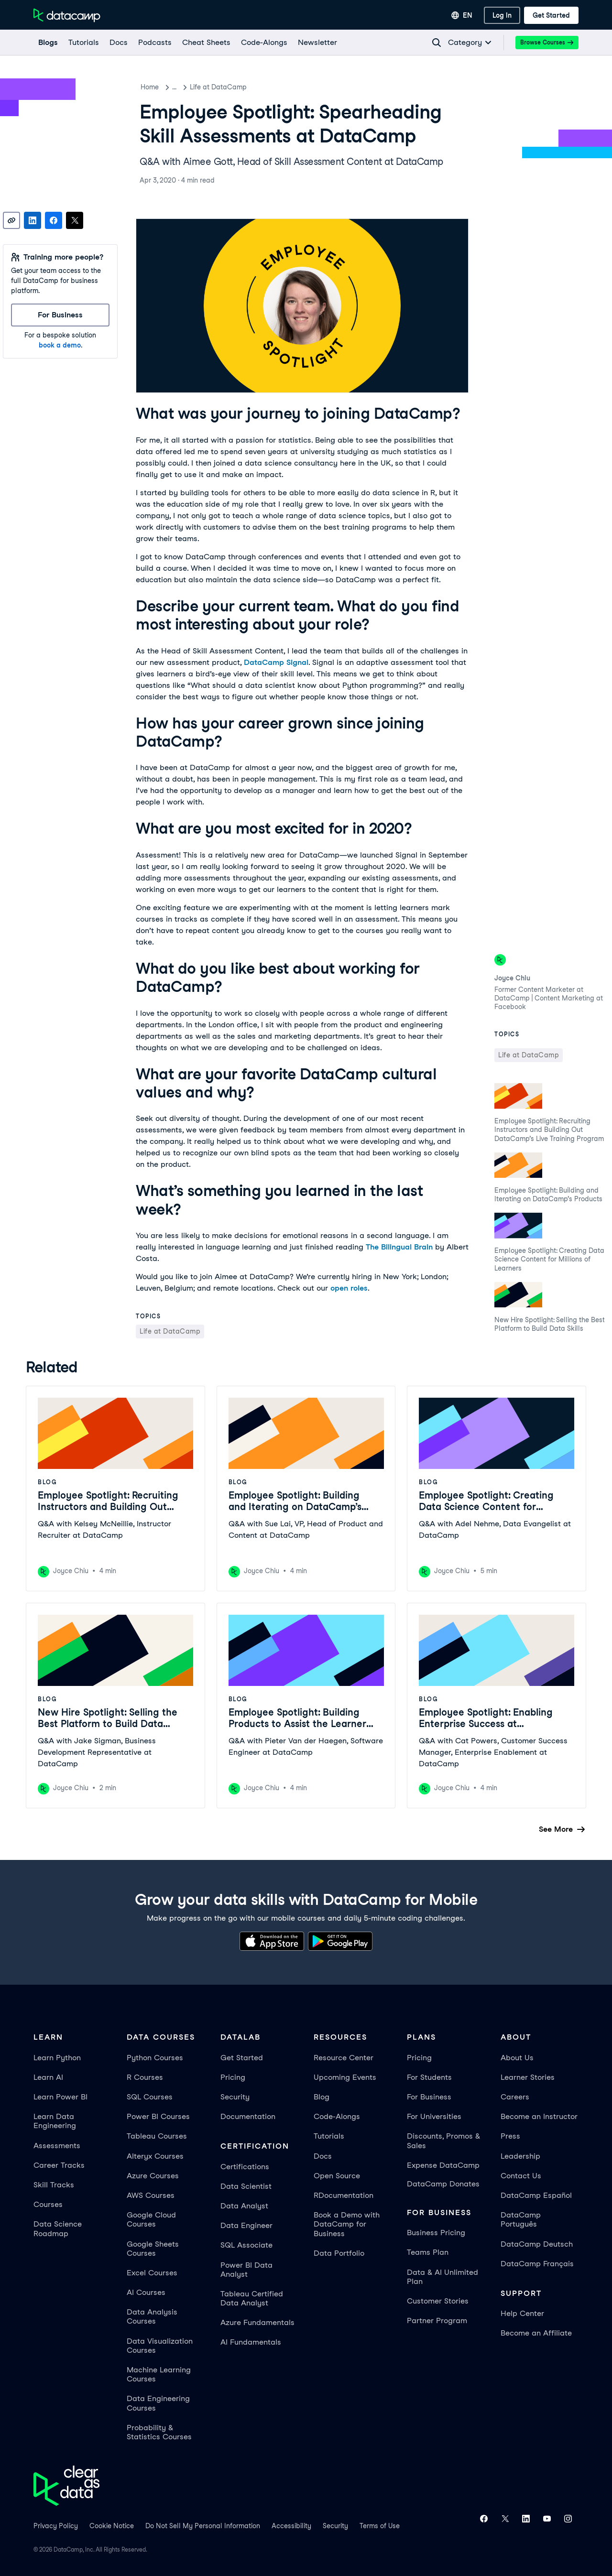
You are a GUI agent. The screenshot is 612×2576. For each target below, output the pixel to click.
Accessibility (291, 2526)
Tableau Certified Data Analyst (251, 2298)
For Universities (434, 2116)
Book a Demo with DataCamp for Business (347, 2224)
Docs (323, 2156)
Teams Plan (427, 2252)
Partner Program (437, 2320)
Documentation (247, 2116)
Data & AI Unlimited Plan (442, 2277)
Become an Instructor (539, 2116)
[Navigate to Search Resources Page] (436, 42)
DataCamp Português (521, 2219)
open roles (349, 1288)
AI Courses (146, 2292)
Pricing (232, 2077)
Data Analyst (244, 2205)
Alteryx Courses (155, 2156)
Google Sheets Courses (153, 2248)
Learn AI (48, 2077)
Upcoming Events (345, 2077)
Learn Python (57, 2057)
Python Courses (155, 2057)
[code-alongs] (263, 42)
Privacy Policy (55, 2526)
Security (235, 2096)
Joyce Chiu (512, 978)
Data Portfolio (339, 2253)
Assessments (56, 2145)
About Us (517, 2057)
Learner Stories (528, 2077)
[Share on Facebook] (53, 220)
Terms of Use (380, 2526)
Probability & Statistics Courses (159, 2432)
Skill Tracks (53, 2184)
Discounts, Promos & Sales (443, 2140)
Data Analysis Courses (152, 2316)
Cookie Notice (111, 2526)
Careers (515, 2096)
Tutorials (329, 2136)
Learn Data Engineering (54, 2121)
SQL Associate (246, 2245)
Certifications (244, 2166)
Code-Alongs (337, 2116)
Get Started (241, 2057)
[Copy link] (11, 220)
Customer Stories (438, 2300)
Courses (48, 2204)
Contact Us (521, 2175)
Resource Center (343, 2057)
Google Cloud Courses (151, 2219)
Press (510, 2136)
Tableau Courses (157, 2136)
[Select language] (462, 15)
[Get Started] (551, 15)
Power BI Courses (158, 2116)
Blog (179, 87)
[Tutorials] (83, 42)
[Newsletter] (317, 42)
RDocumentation (343, 2195)
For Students (429, 2077)
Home (150, 87)
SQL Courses (150, 2096)
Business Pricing (436, 2232)
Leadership (520, 2156)
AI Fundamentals (250, 2342)
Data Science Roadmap (57, 2228)
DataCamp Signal (276, 662)
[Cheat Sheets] (205, 42)
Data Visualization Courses (160, 2346)
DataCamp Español (536, 2195)
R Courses (145, 2077)
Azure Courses (153, 2175)
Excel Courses (152, 2272)
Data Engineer (246, 2225)
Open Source (337, 2175)
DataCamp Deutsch (537, 2244)
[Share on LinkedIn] (32, 220)
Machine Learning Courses (159, 2374)
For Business (429, 2096)
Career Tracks (59, 2165)
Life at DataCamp (228, 87)
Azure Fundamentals (257, 2322)
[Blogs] (47, 42)
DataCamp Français (537, 2263)
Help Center (522, 2313)
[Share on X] (74, 220)
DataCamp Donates (443, 2183)
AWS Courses (151, 2195)
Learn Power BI (60, 2096)
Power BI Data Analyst (246, 2270)
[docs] (118, 42)
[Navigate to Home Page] (66, 15)
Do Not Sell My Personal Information (202, 2526)
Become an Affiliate (536, 2332)
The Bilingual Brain (399, 1246)
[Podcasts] (154, 42)
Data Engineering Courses (158, 2403)
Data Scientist (246, 2186)
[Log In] (502, 15)
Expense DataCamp (443, 2165)
